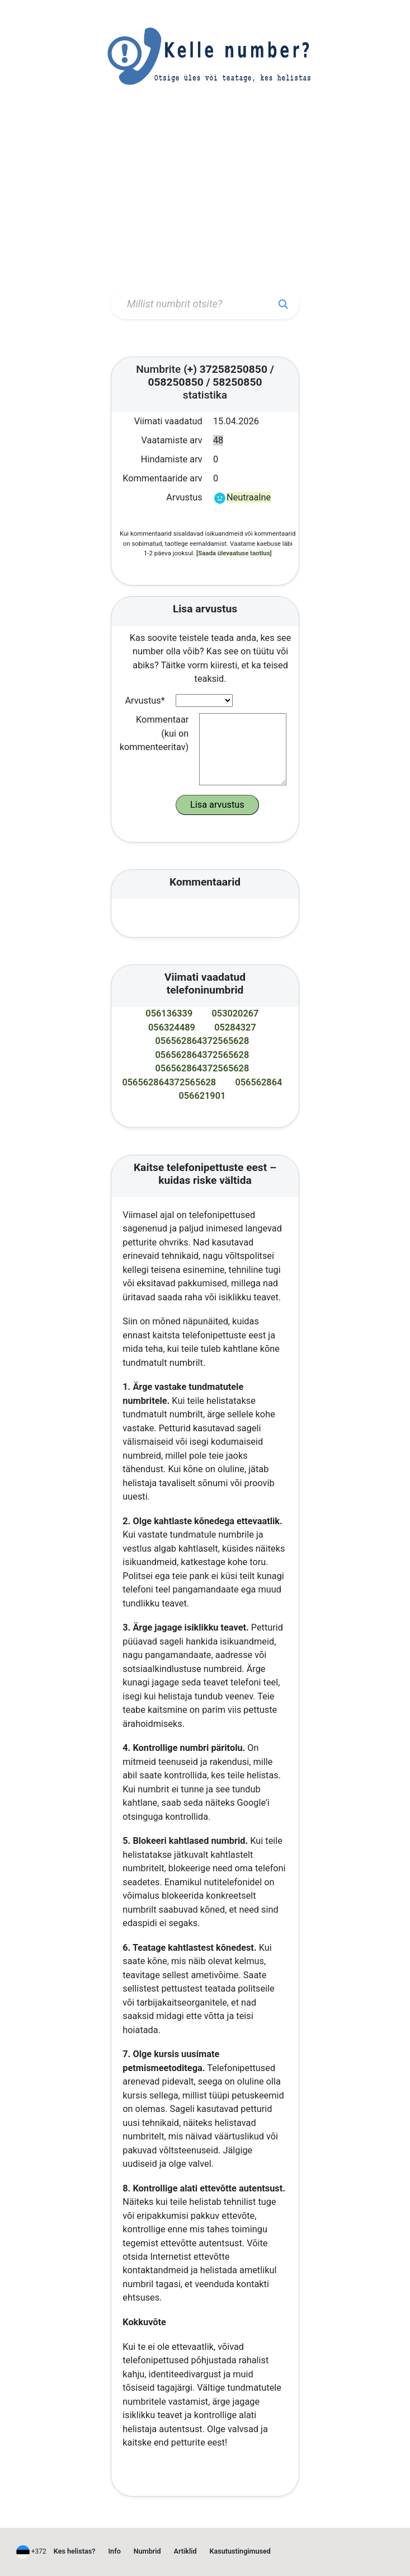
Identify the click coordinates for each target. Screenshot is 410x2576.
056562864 (258, 1082)
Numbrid (147, 2551)
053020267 (235, 1013)
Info (115, 2551)
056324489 (171, 1027)
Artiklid (185, 2551)
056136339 (168, 1013)
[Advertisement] (205, 199)
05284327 (235, 1027)
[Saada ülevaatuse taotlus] (234, 553)
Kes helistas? (75, 2551)
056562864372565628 (202, 1041)
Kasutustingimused (240, 2551)
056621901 (201, 1095)
